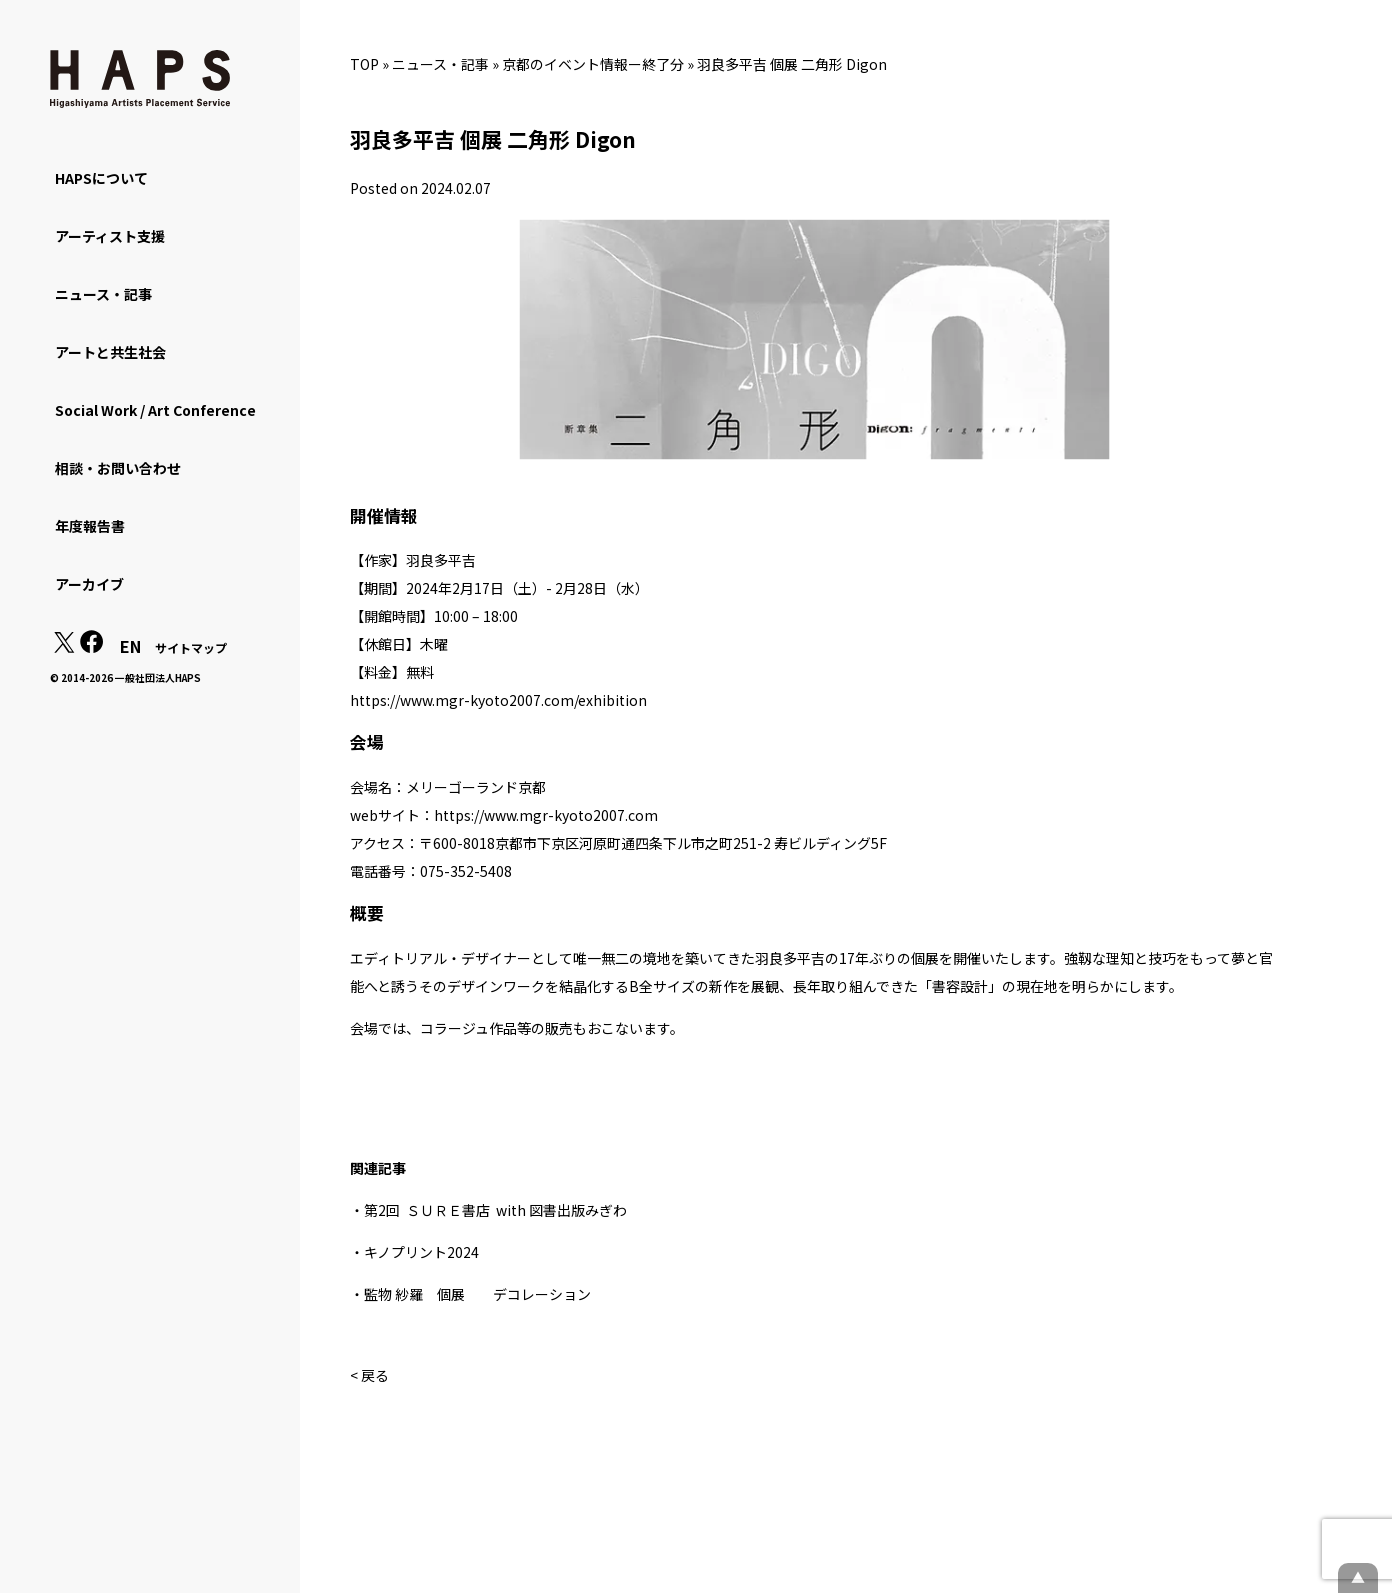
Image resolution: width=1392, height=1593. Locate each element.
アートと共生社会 (110, 352)
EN (130, 646)
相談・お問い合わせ (118, 468)
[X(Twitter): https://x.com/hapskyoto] (64, 647)
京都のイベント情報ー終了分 (593, 64)
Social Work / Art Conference (155, 410)
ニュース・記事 (440, 64)
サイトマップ (191, 647)
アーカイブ (89, 584)
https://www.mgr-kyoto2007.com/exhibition (498, 700)
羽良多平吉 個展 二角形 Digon (792, 64)
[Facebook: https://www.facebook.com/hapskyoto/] (92, 647)
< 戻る (369, 1375)
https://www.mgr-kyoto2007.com (546, 815)
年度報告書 (90, 526)
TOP (364, 64)
